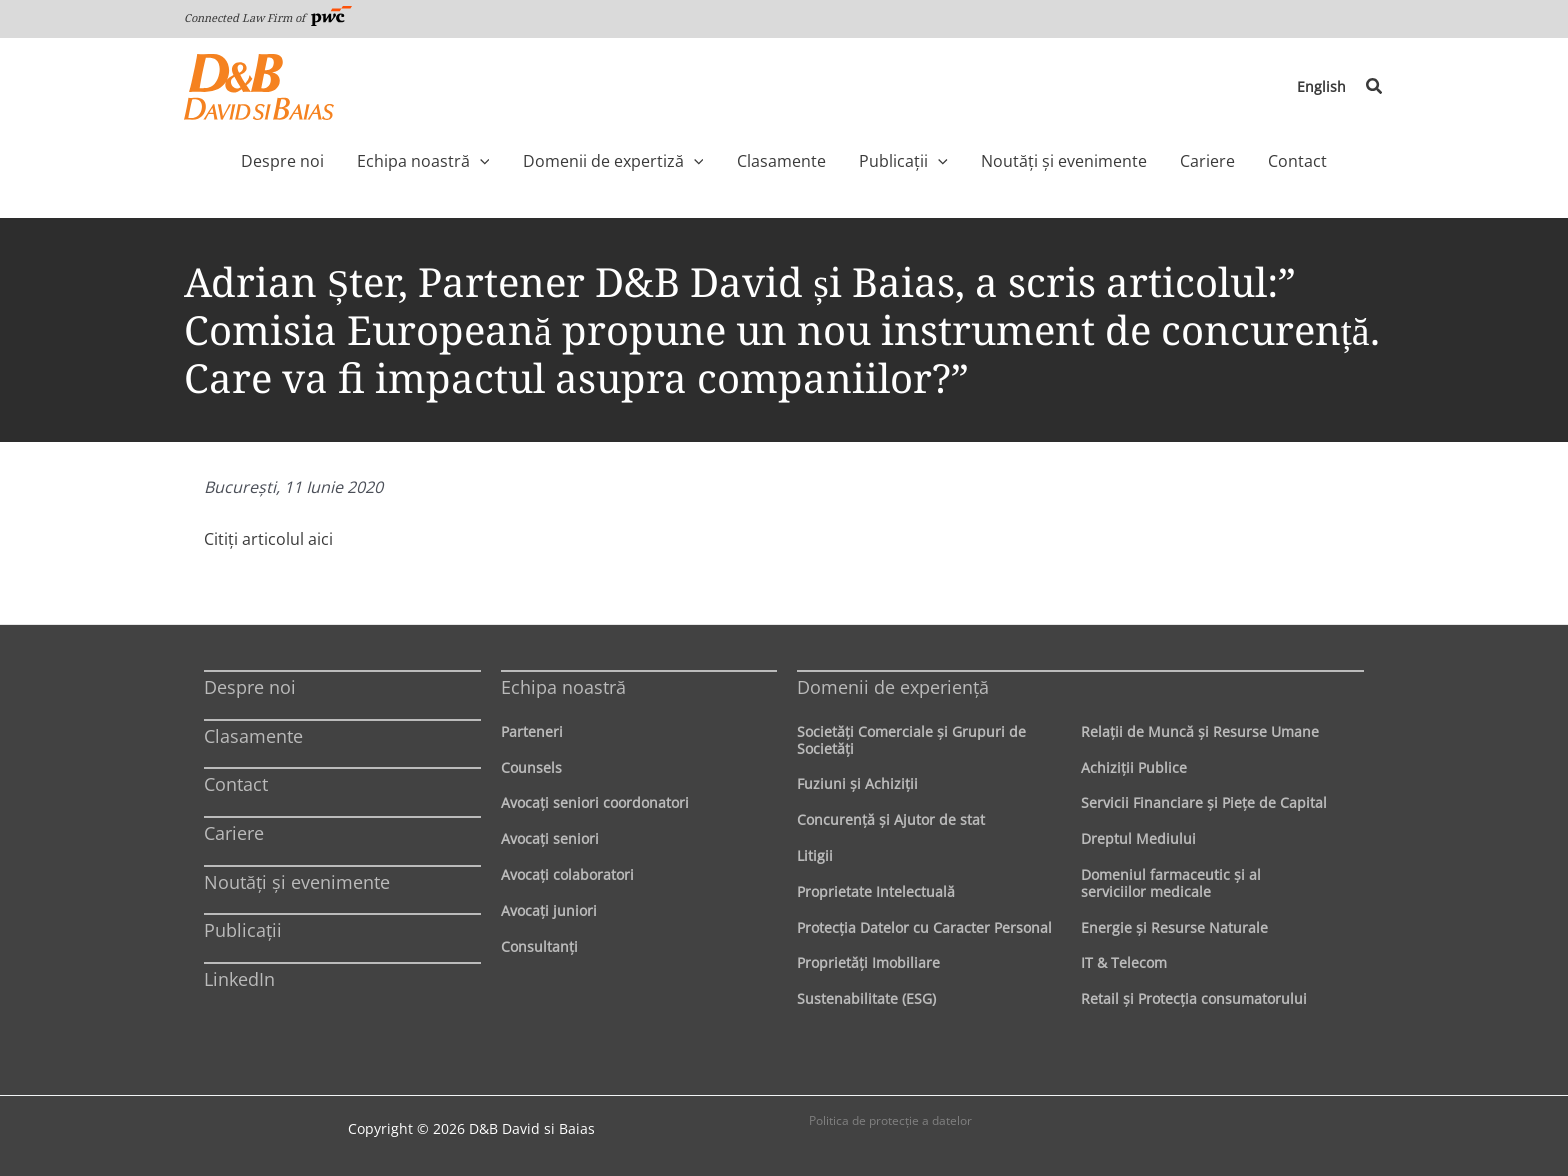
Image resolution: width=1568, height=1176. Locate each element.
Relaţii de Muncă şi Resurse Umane (1200, 731)
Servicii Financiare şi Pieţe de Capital (1204, 802)
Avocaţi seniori (550, 838)
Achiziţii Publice (1134, 767)
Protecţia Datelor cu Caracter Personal (924, 927)
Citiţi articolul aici (268, 539)
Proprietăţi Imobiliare (868, 962)
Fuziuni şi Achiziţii (857, 783)
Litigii (815, 855)
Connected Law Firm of (268, 17)
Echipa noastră (563, 687)
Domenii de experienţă (893, 687)
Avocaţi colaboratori (567, 874)
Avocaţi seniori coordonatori (595, 802)
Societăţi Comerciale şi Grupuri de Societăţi (911, 740)
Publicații (243, 930)
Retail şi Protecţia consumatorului (1194, 998)
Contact (236, 784)
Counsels (531, 767)
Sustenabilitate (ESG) (866, 998)
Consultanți (539, 946)
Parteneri (532, 731)
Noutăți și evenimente (297, 882)
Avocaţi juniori (549, 910)
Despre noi (250, 687)
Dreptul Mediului (1138, 838)
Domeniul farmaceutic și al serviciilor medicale (1171, 883)
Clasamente (253, 736)
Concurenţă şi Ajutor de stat (891, 819)
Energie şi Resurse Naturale (1174, 927)
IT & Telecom (1124, 962)
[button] (1375, 87)
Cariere (234, 833)
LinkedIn (239, 979)
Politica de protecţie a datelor (890, 1120)
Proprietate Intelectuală (876, 891)
